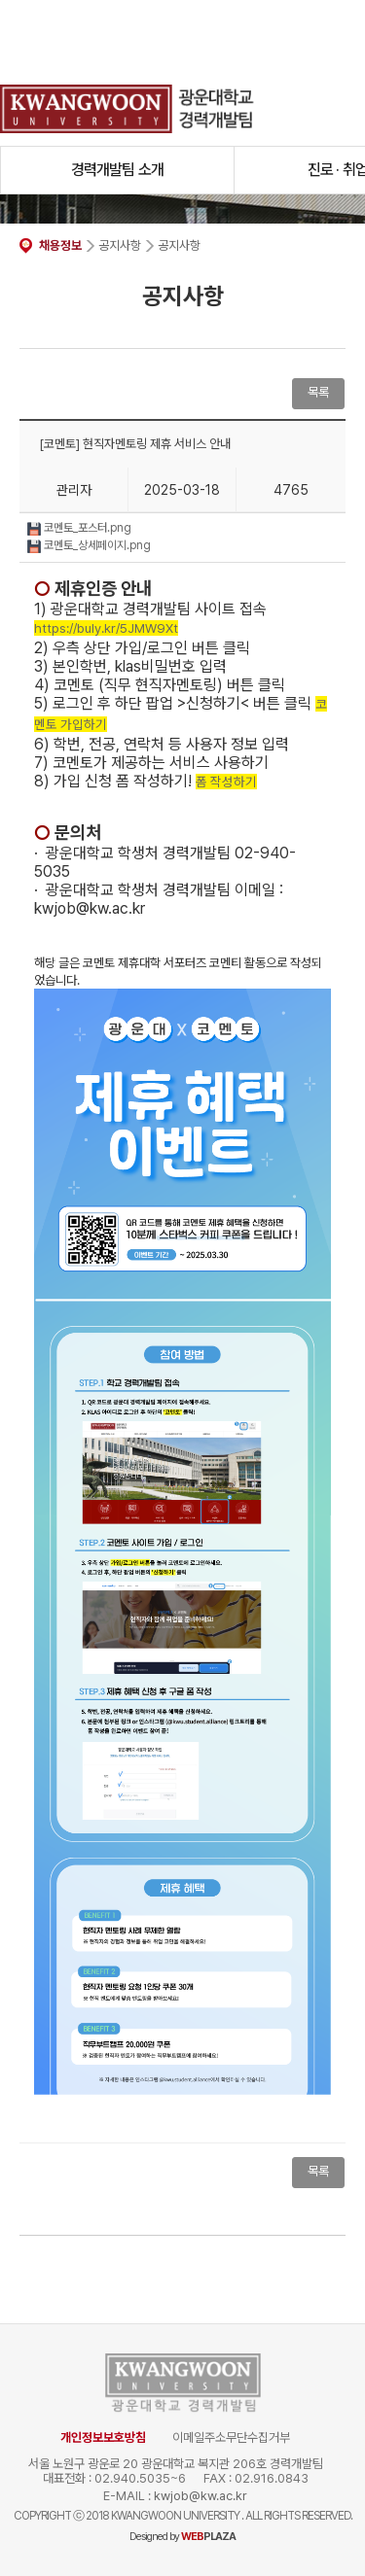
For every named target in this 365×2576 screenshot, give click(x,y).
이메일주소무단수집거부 (231, 2437)
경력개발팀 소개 (117, 169)
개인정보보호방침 (103, 2437)
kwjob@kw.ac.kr (200, 2496)
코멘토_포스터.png (79, 528)
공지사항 (119, 245)
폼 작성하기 (226, 781)
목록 (318, 392)
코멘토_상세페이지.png (89, 545)
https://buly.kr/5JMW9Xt (106, 628)
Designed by (182, 2536)
